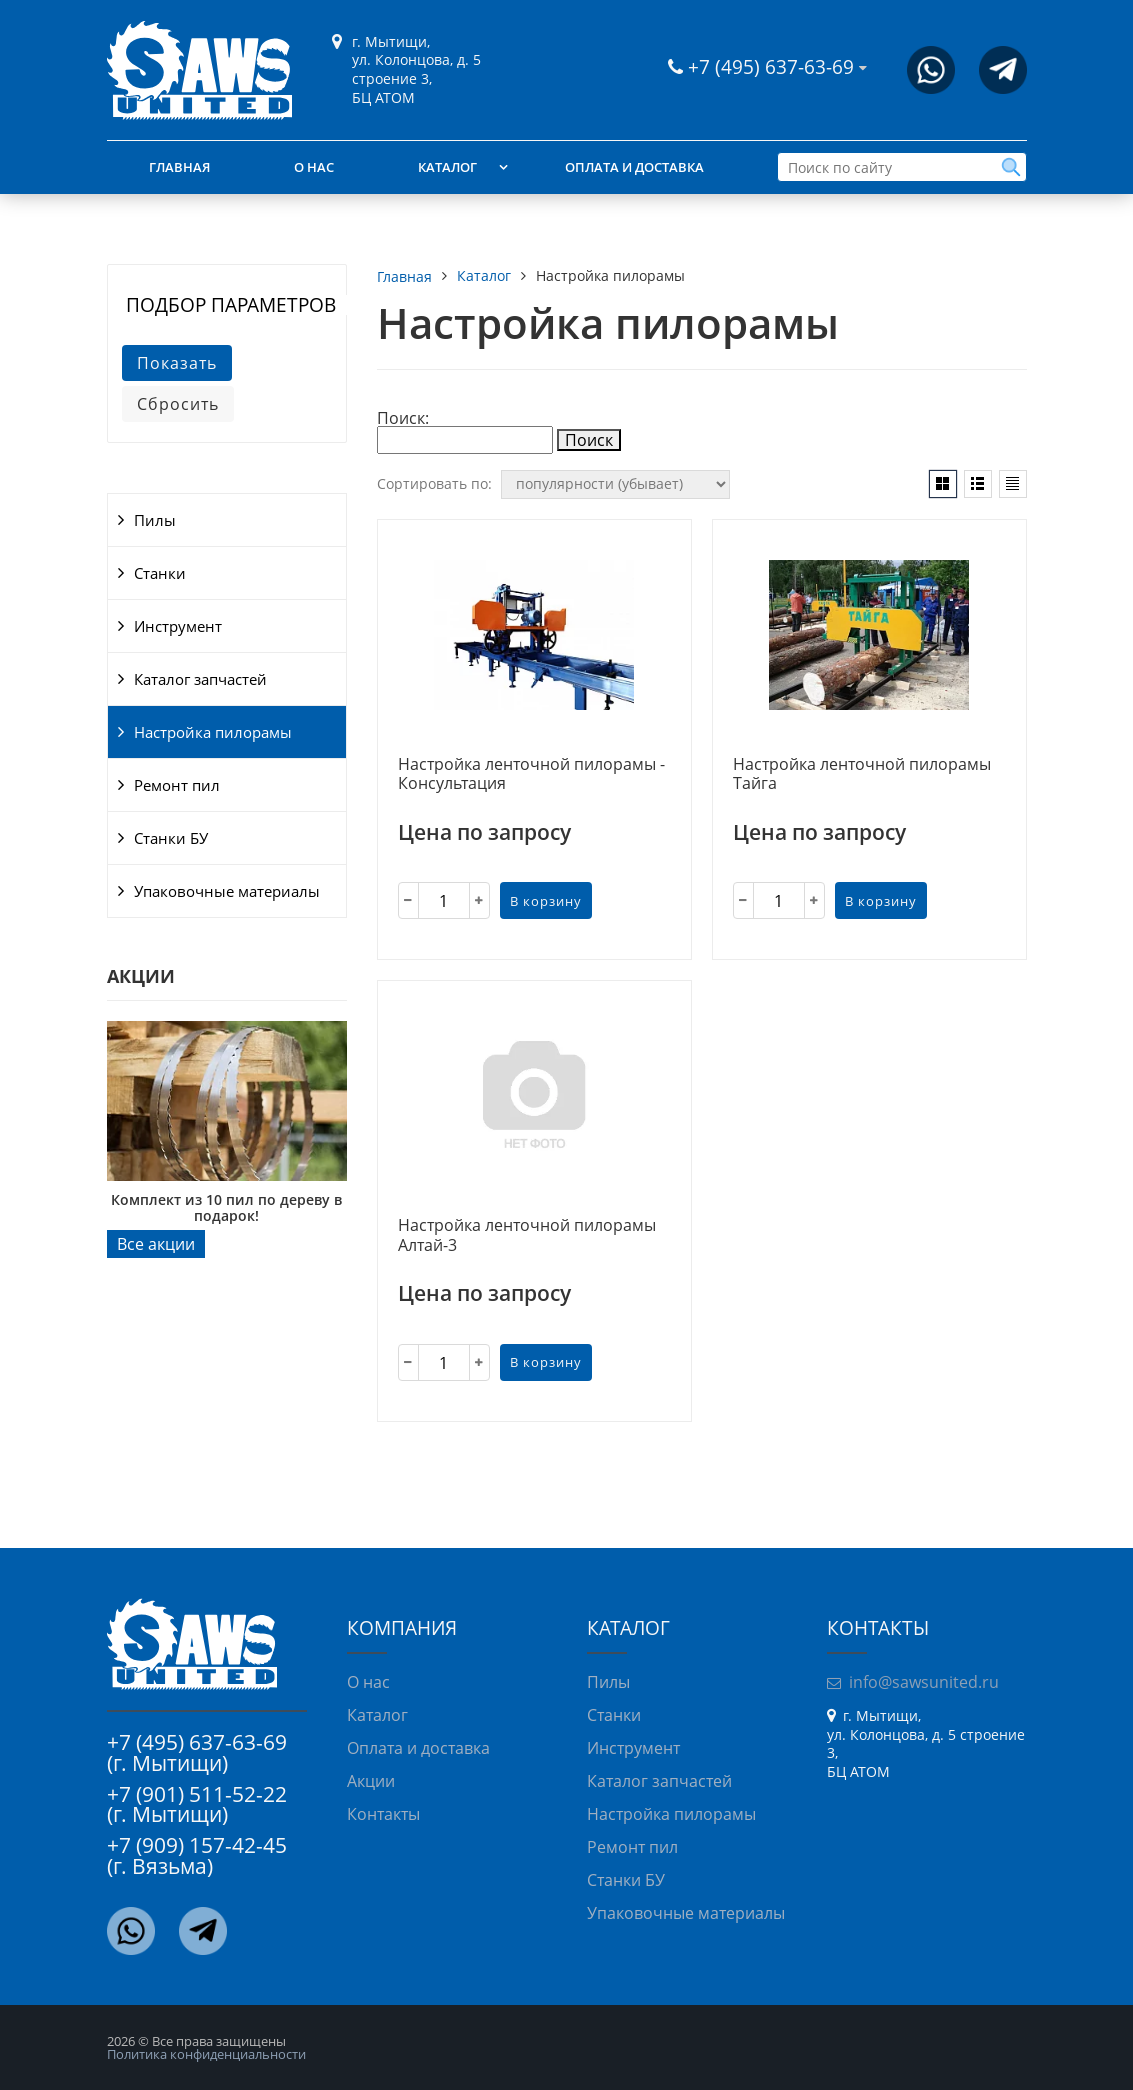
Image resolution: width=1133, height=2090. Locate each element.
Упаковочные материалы (227, 891)
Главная (179, 167)
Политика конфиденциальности (206, 2054)
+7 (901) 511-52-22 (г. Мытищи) (197, 1804)
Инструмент (178, 626)
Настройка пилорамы (213, 732)
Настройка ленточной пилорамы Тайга (862, 774)
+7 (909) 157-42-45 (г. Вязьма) (197, 1855)
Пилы (155, 520)
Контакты (383, 1814)
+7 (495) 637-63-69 (773, 66)
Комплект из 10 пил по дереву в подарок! (226, 1207)
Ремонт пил (177, 785)
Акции (371, 1781)
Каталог (447, 167)
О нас (314, 167)
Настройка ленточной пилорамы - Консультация (531, 774)
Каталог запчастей (200, 679)
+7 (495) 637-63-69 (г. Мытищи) (197, 1752)
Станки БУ (171, 838)
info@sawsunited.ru (924, 1682)
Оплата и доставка (634, 167)
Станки (160, 573)
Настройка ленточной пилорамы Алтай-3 (527, 1235)
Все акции (156, 1244)
